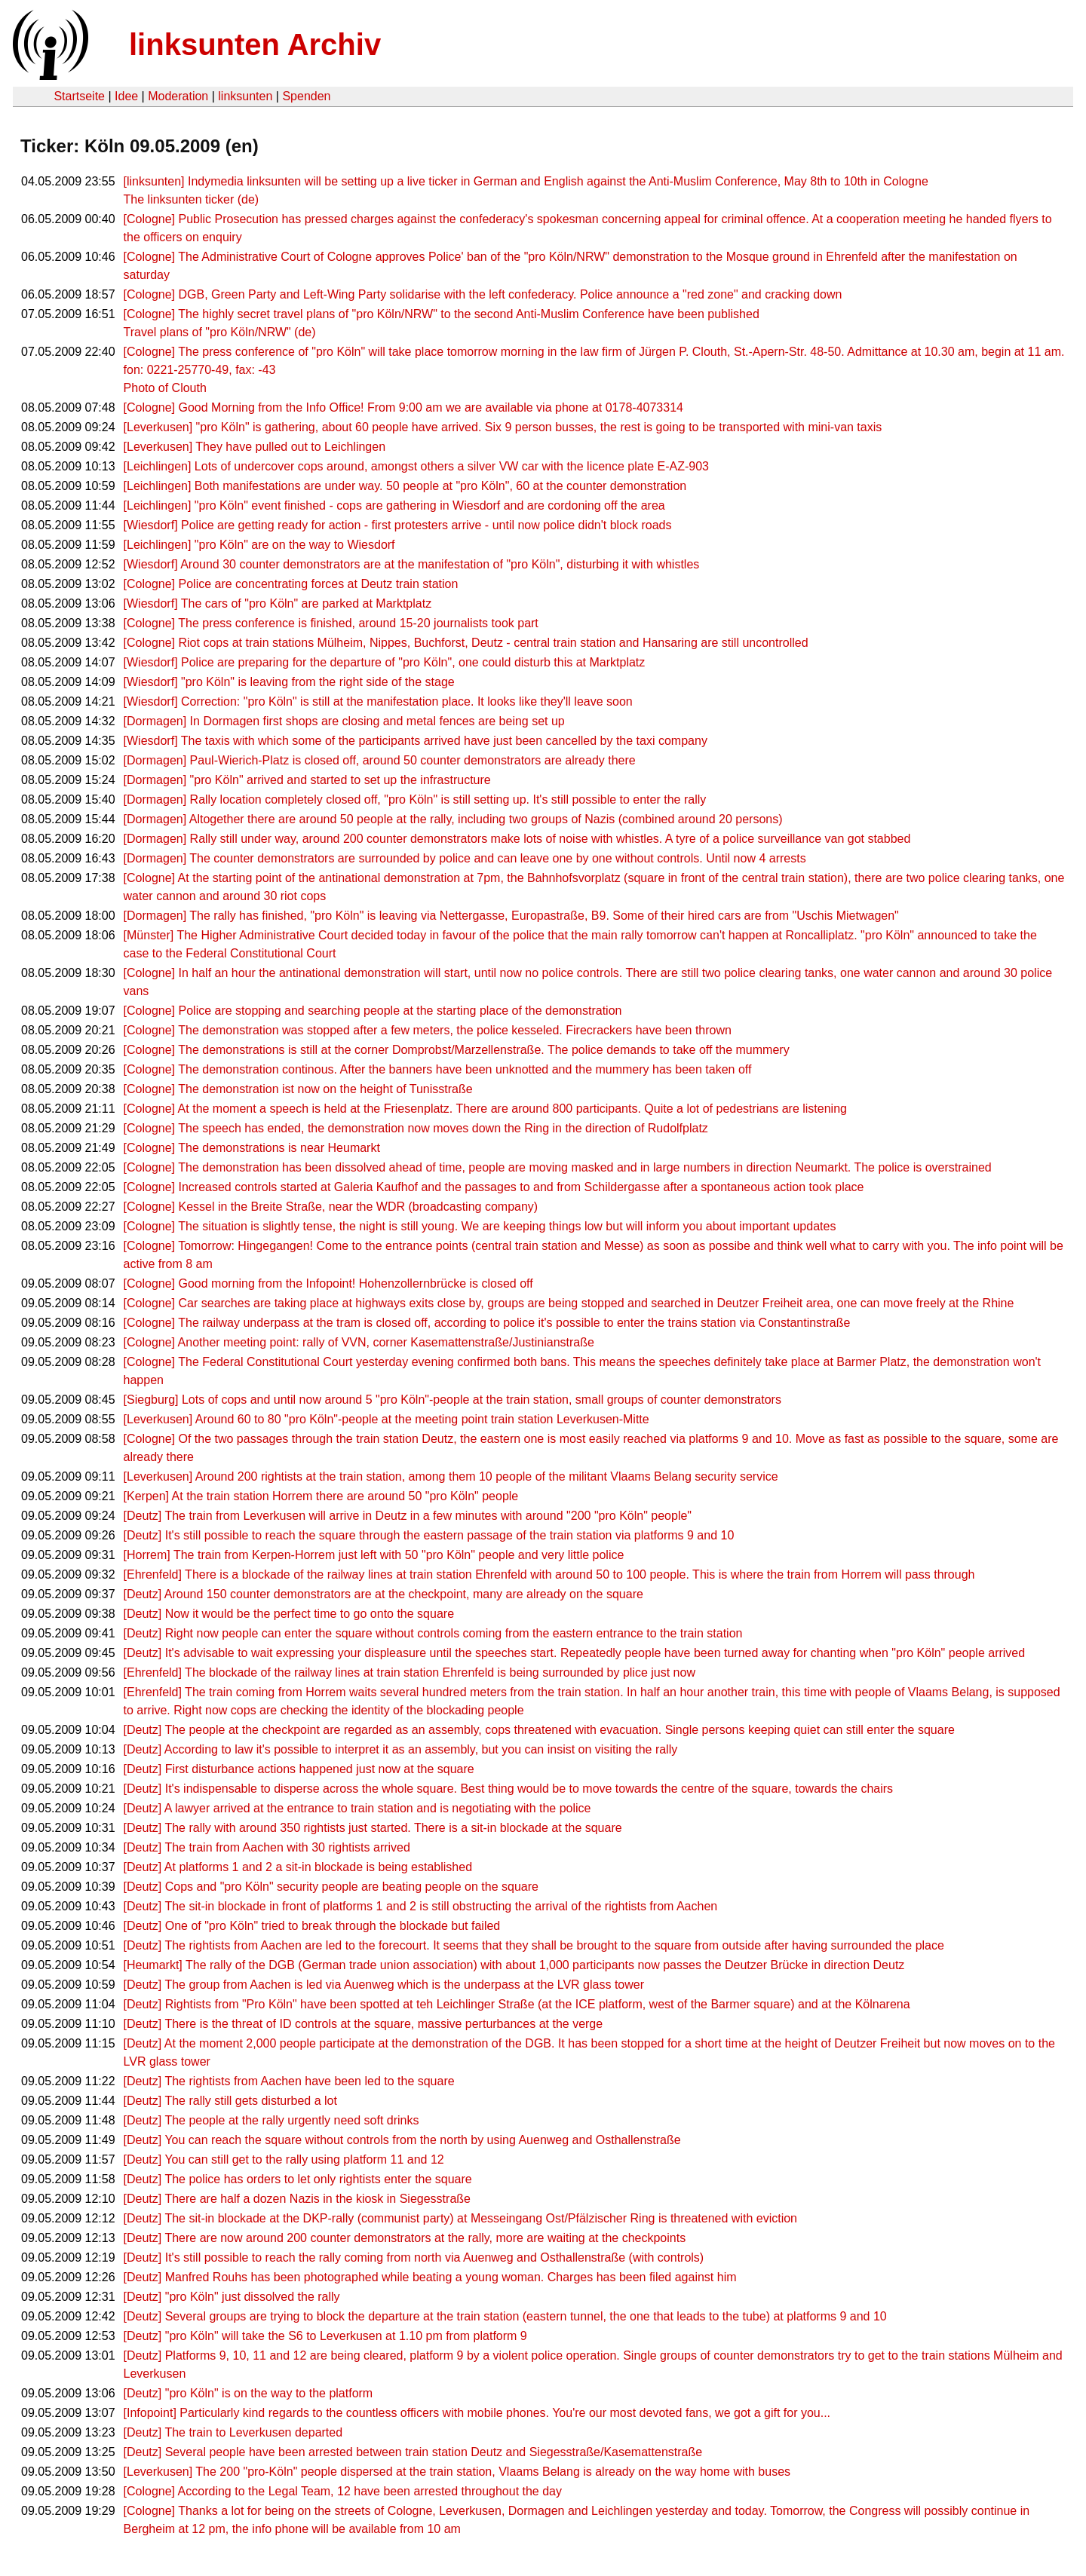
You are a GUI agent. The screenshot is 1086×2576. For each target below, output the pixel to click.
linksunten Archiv (255, 44)
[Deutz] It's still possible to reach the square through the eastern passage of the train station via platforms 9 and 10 (429, 1535)
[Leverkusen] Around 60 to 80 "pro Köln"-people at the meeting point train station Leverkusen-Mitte (386, 1419)
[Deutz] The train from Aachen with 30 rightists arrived (267, 1847)
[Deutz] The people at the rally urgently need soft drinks (271, 2120)
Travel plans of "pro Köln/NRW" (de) (220, 332)
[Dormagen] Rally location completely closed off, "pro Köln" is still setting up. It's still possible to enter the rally (415, 799)
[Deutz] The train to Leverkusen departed (233, 2432)
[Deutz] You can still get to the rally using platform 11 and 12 (284, 2159)
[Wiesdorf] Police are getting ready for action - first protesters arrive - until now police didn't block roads (398, 525)
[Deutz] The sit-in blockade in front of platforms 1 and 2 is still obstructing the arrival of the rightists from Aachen (421, 1906)
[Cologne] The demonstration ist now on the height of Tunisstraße (298, 1089)
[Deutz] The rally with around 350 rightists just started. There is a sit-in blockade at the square (373, 1827)
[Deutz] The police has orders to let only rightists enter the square (298, 2179)
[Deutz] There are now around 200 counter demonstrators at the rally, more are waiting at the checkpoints (405, 2237)
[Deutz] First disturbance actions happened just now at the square (299, 1769)
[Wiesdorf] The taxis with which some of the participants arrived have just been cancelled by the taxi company (415, 740)
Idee (126, 96)
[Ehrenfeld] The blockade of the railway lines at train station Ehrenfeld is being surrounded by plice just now (409, 1672)
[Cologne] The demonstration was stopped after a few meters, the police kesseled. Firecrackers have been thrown (428, 1030)
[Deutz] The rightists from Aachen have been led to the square (289, 2081)
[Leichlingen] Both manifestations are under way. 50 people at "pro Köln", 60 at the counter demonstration (405, 485)
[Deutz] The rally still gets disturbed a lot (230, 2100)
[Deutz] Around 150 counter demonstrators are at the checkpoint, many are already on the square (383, 1594)
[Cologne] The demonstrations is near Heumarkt (252, 1147)
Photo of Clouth (165, 387)
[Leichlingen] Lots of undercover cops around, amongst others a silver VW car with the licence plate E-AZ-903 (416, 466)
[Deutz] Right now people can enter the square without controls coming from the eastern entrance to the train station (433, 1633)
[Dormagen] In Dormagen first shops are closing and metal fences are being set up (344, 721)
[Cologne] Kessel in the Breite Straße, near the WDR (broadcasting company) (331, 1206)
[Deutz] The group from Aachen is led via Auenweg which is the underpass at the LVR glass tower (384, 1984)
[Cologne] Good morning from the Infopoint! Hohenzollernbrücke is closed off (328, 1283)
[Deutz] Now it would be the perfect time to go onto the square (289, 1613)
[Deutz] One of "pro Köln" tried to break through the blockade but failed (312, 1925)
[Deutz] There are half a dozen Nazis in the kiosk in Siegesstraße (297, 2198)
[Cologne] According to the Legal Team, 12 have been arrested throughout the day (343, 2491)
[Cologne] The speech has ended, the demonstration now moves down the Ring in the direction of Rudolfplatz (416, 1128)
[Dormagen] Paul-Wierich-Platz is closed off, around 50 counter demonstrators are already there (380, 760)
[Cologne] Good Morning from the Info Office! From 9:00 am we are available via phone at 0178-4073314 (403, 407)
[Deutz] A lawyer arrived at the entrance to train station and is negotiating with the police (357, 1808)
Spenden (306, 96)
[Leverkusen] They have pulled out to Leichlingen (255, 446)
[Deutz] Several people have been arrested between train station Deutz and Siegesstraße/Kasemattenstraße (413, 2452)
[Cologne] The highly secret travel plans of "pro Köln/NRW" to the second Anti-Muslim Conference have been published (441, 314)
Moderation (178, 96)
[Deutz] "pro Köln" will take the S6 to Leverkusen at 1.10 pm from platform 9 (325, 2335)
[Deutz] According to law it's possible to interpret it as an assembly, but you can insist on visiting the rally (401, 1749)
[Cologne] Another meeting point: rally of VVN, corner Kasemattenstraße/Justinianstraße (359, 1342)
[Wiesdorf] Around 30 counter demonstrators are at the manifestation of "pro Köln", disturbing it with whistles (412, 564)
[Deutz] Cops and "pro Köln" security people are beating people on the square (331, 1886)
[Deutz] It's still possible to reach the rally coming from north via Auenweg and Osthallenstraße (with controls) (414, 2257)
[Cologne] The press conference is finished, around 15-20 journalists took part (331, 623)
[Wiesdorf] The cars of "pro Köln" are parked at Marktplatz (278, 603)
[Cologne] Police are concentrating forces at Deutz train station (291, 583)
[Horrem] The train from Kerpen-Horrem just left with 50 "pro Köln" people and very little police (374, 1554)
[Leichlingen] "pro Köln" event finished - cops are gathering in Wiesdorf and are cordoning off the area (394, 505)
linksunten (245, 96)
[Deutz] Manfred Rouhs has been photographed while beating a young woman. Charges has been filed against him (430, 2277)
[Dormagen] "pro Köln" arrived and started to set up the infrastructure (307, 779)
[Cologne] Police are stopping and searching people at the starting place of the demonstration (373, 1010)
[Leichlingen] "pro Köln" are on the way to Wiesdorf (259, 544)
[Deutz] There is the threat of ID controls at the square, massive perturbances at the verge (363, 2023)
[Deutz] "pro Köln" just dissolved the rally (232, 2296)
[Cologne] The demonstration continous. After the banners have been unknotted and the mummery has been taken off (438, 1069)
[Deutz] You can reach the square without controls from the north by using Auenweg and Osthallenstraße (402, 2139)
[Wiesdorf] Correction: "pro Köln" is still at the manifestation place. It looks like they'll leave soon (378, 701)
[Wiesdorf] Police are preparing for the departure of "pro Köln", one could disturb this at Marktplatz (385, 662)
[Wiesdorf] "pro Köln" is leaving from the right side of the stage (289, 681)
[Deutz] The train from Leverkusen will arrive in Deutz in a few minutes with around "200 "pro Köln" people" (408, 1515)
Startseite (79, 96)
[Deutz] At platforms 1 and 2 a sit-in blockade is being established (298, 1867)
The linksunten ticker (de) (191, 199)
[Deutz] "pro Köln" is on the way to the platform (248, 2393)
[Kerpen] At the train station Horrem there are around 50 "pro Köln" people (321, 1496)
